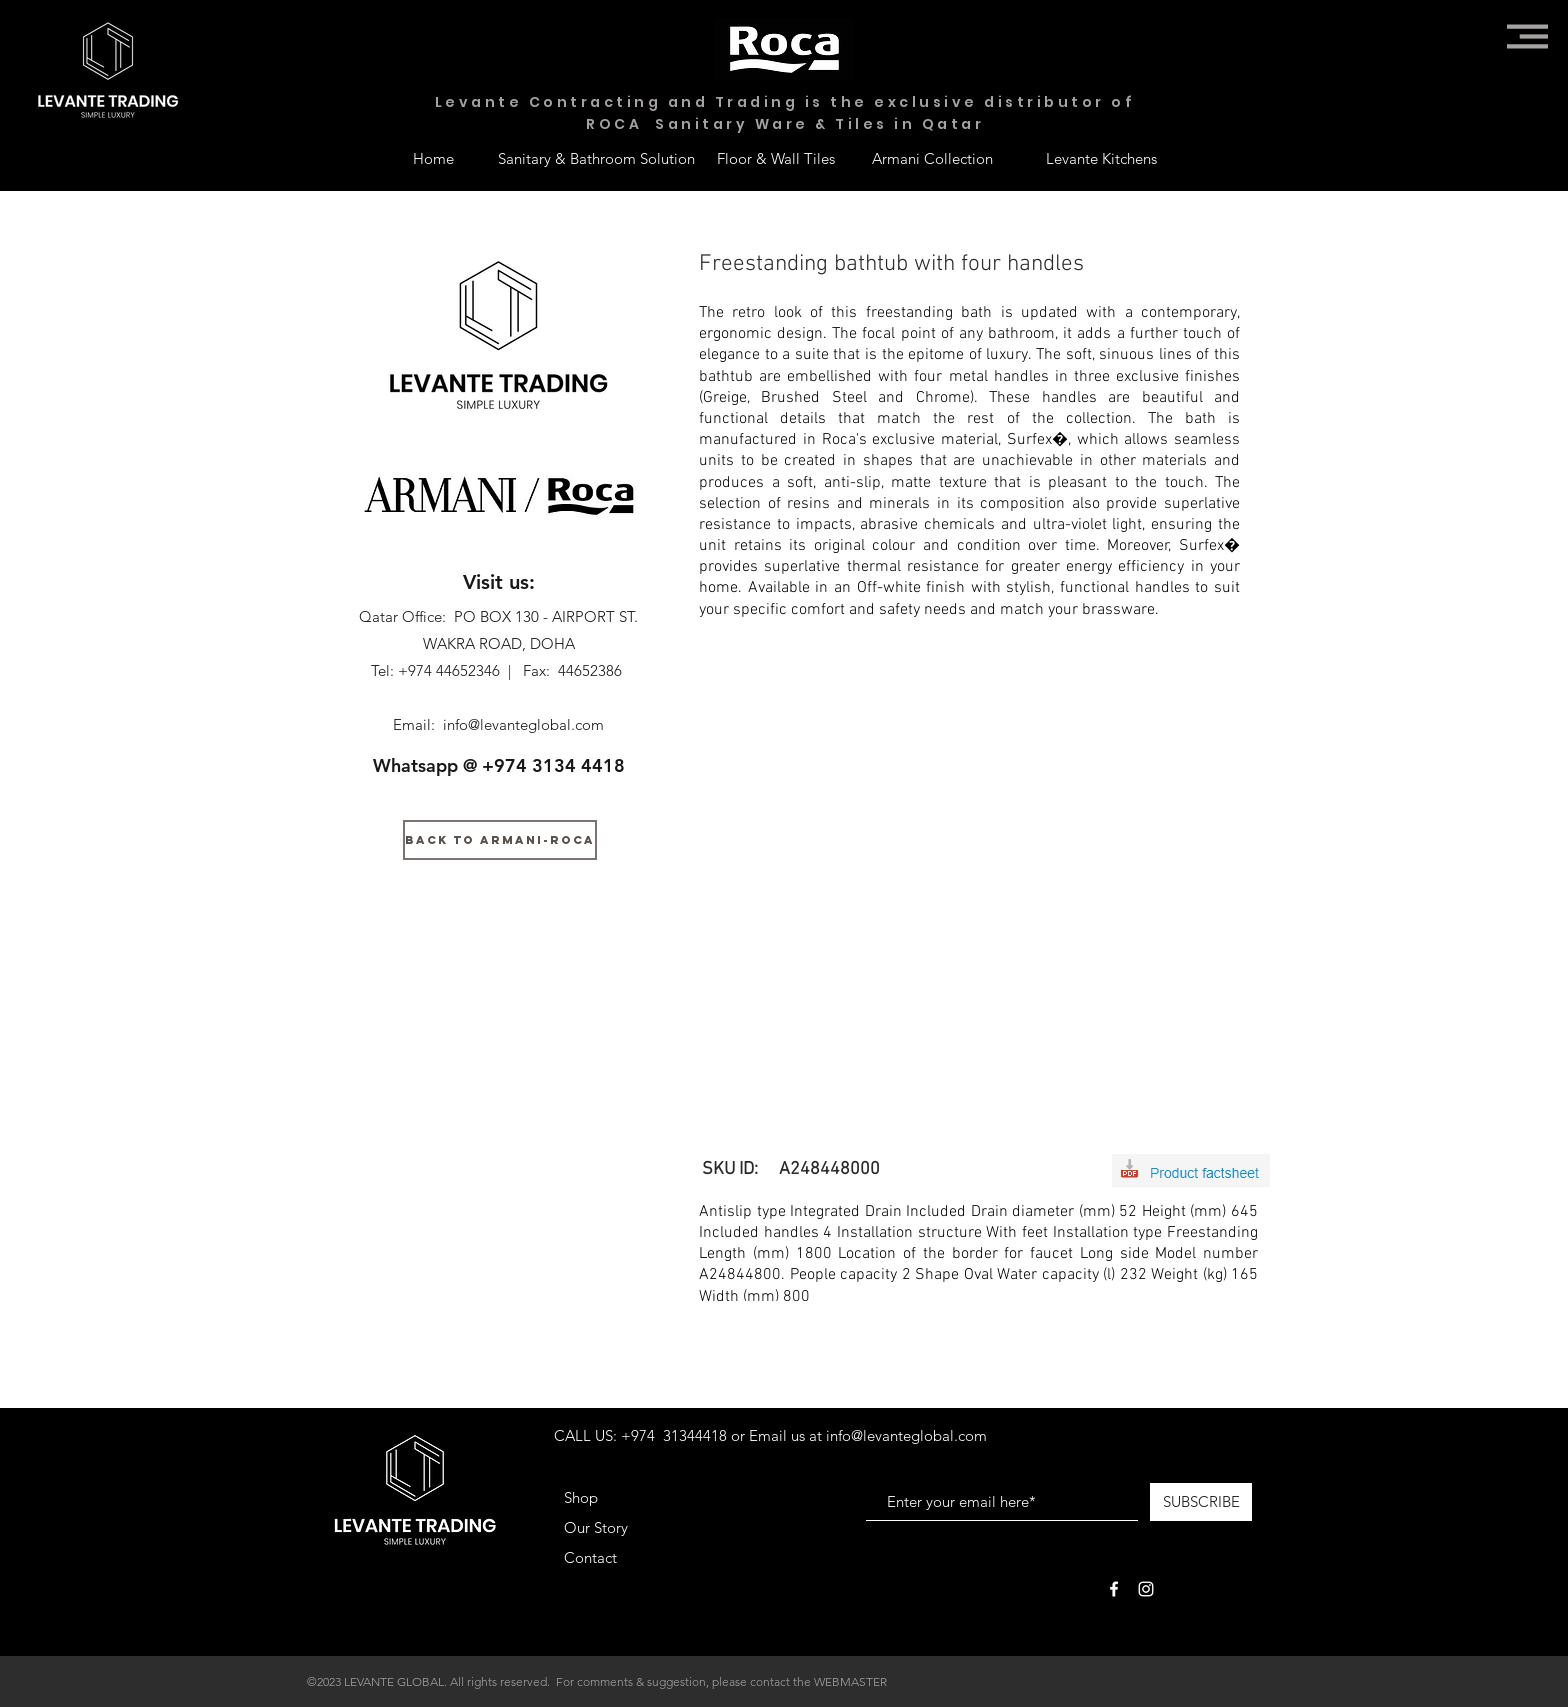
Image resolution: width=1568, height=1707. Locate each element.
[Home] (433, 158)
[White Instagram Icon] (1146, 1589)
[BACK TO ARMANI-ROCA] (500, 840)
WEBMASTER (850, 1681)
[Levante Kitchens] (1101, 158)
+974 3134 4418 (553, 765)
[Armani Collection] (932, 158)
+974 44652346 (449, 670)
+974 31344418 (674, 1435)
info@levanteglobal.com (523, 724)
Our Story (596, 1527)
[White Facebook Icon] (1114, 1589)
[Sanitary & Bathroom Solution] (596, 158)
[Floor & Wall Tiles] (776, 158)
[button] (1527, 36)
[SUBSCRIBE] (1201, 1502)
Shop (581, 1497)
